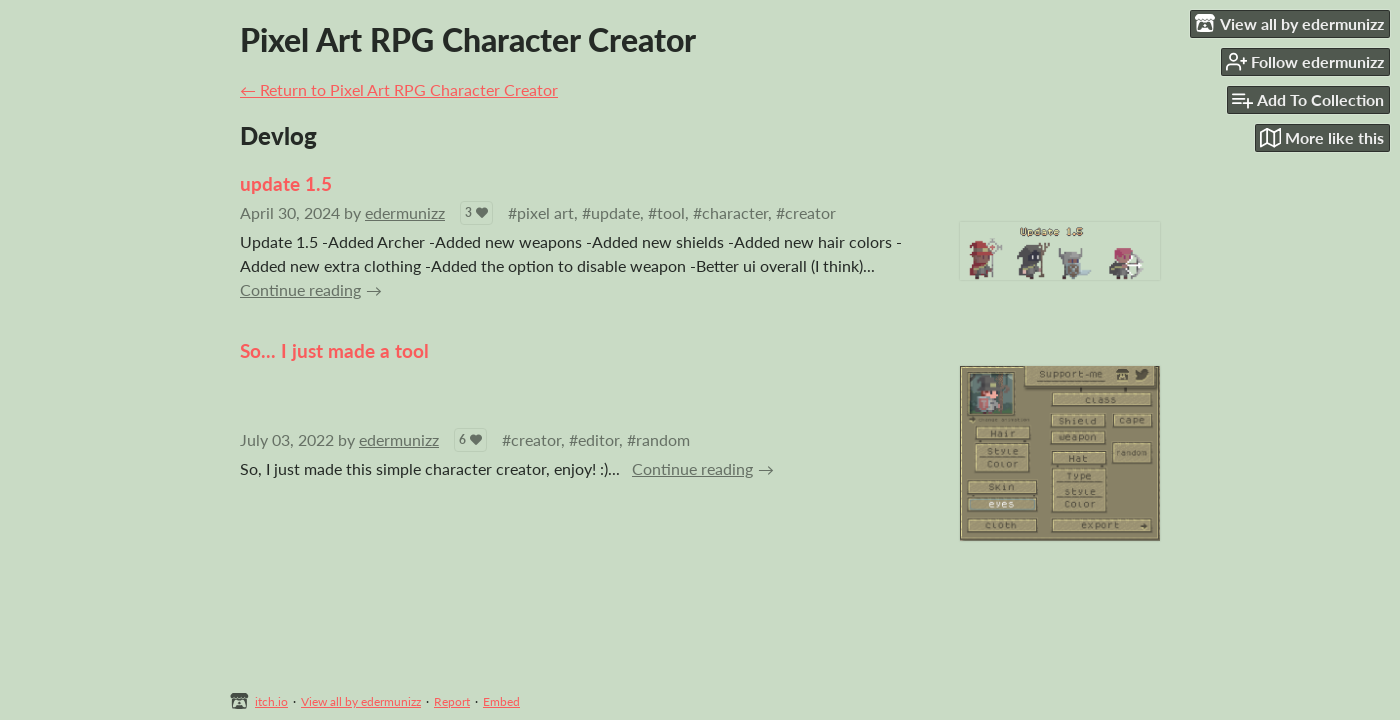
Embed (501, 701)
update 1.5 (286, 183)
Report (452, 701)
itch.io (271, 701)
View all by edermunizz (361, 701)
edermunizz (405, 212)
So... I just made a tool (334, 350)
